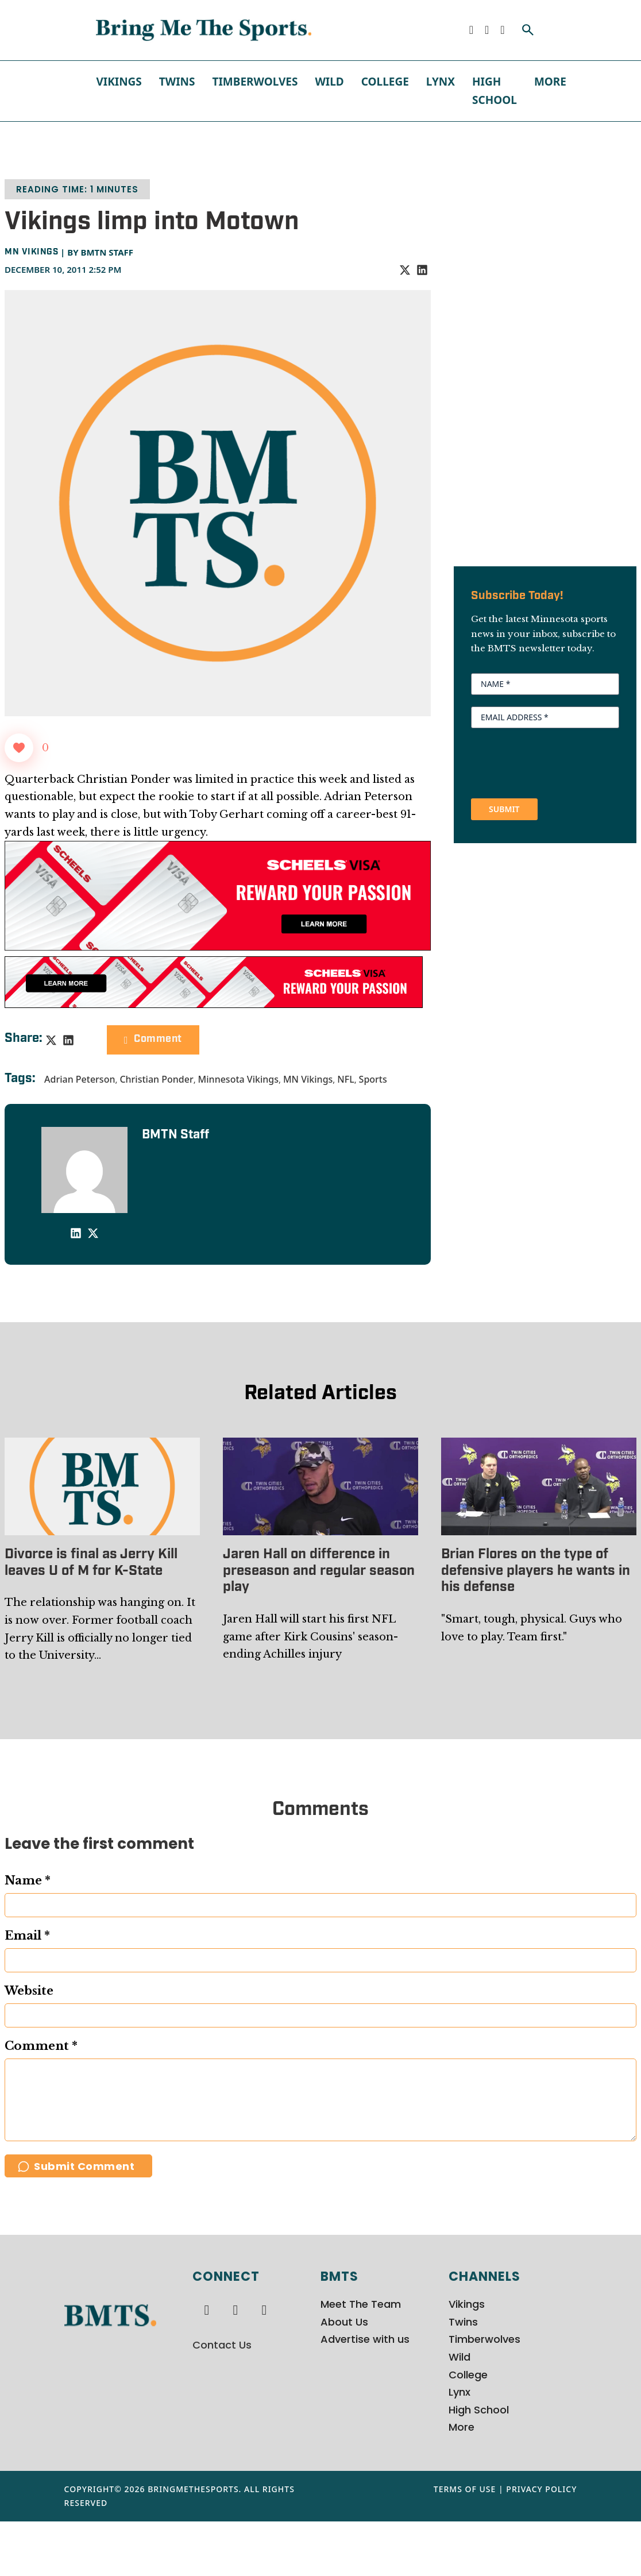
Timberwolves (255, 81)
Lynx (440, 81)
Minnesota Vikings (238, 1079)
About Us (344, 2376)
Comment (153, 1039)
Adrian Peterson (79, 1079)
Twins (177, 81)
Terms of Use (465, 2543)
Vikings (118, 81)
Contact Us (222, 2399)
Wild (329, 81)
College (385, 81)
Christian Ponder (156, 1079)
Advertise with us (365, 2394)
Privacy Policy (541, 2543)
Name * (28, 1880)
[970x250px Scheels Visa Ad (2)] (218, 895)
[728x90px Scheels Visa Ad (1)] (214, 981)
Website (29, 1991)
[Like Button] (19, 747)
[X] (405, 270)
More (550, 81)
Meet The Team (360, 2358)
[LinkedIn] (422, 270)
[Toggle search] (528, 29)
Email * (27, 1935)
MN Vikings (31, 252)
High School (494, 90)
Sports (373, 1079)
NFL (345, 1079)
